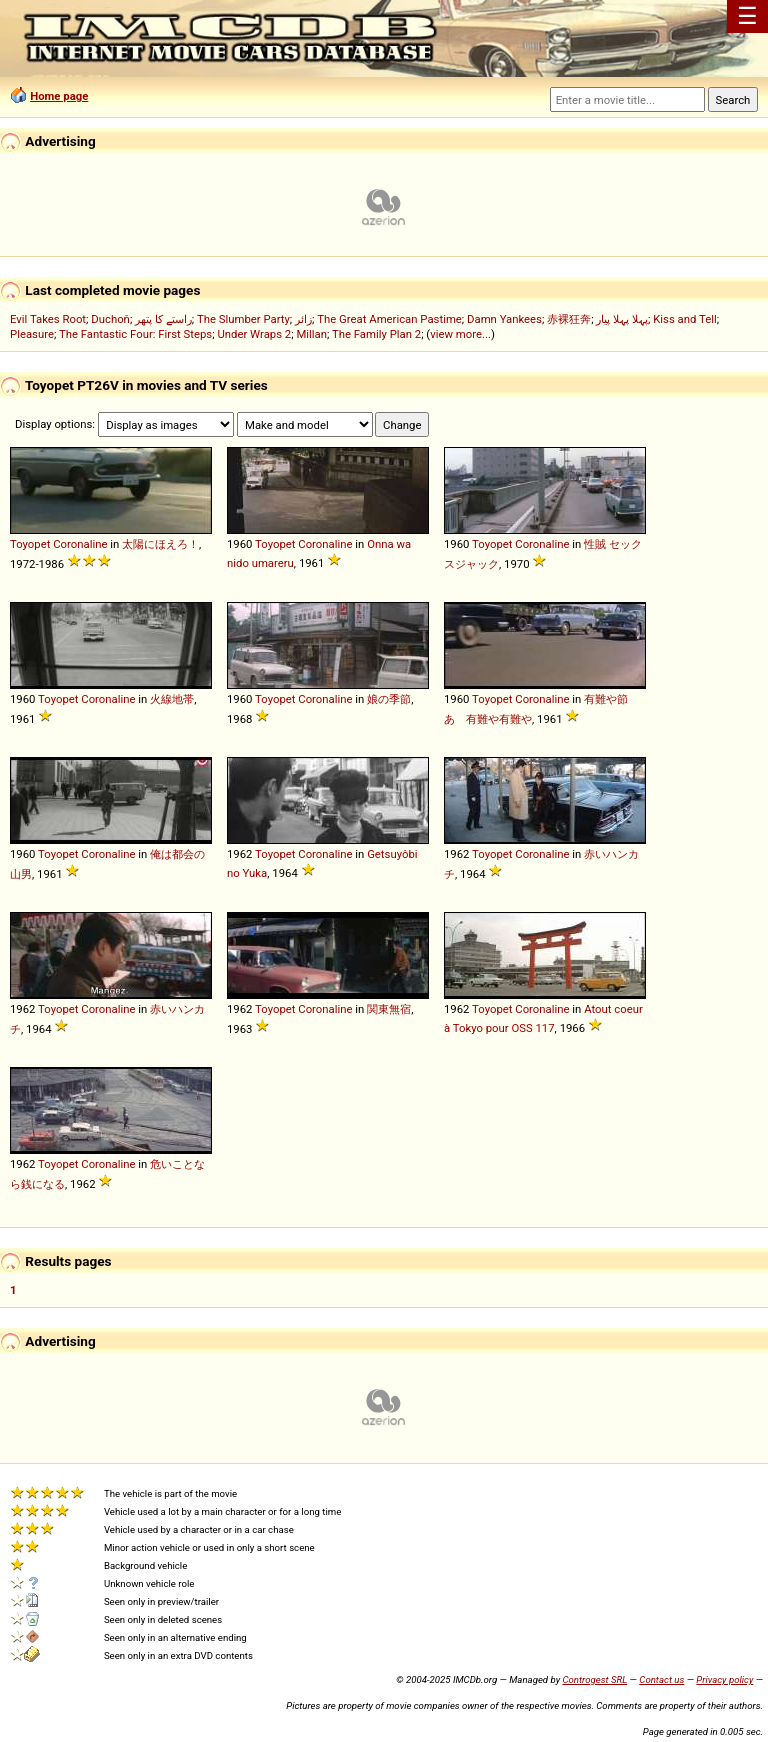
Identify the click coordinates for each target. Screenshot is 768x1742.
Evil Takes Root (48, 319)
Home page (59, 96)
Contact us (661, 1679)
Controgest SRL (594, 1679)
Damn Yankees (504, 319)
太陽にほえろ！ (160, 544)
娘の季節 (389, 699)
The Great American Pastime (389, 319)
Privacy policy (724, 1679)
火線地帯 (172, 699)
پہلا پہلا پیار (622, 319)
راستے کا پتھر (163, 319)
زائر (303, 319)
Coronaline (80, 544)
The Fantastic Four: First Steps (135, 334)
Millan (311, 334)
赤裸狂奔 (569, 319)
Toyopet (30, 544)
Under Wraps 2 (254, 334)
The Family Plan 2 (376, 334)
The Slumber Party (243, 319)
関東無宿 (389, 1009)
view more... (460, 334)
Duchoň (110, 319)
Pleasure (32, 334)
